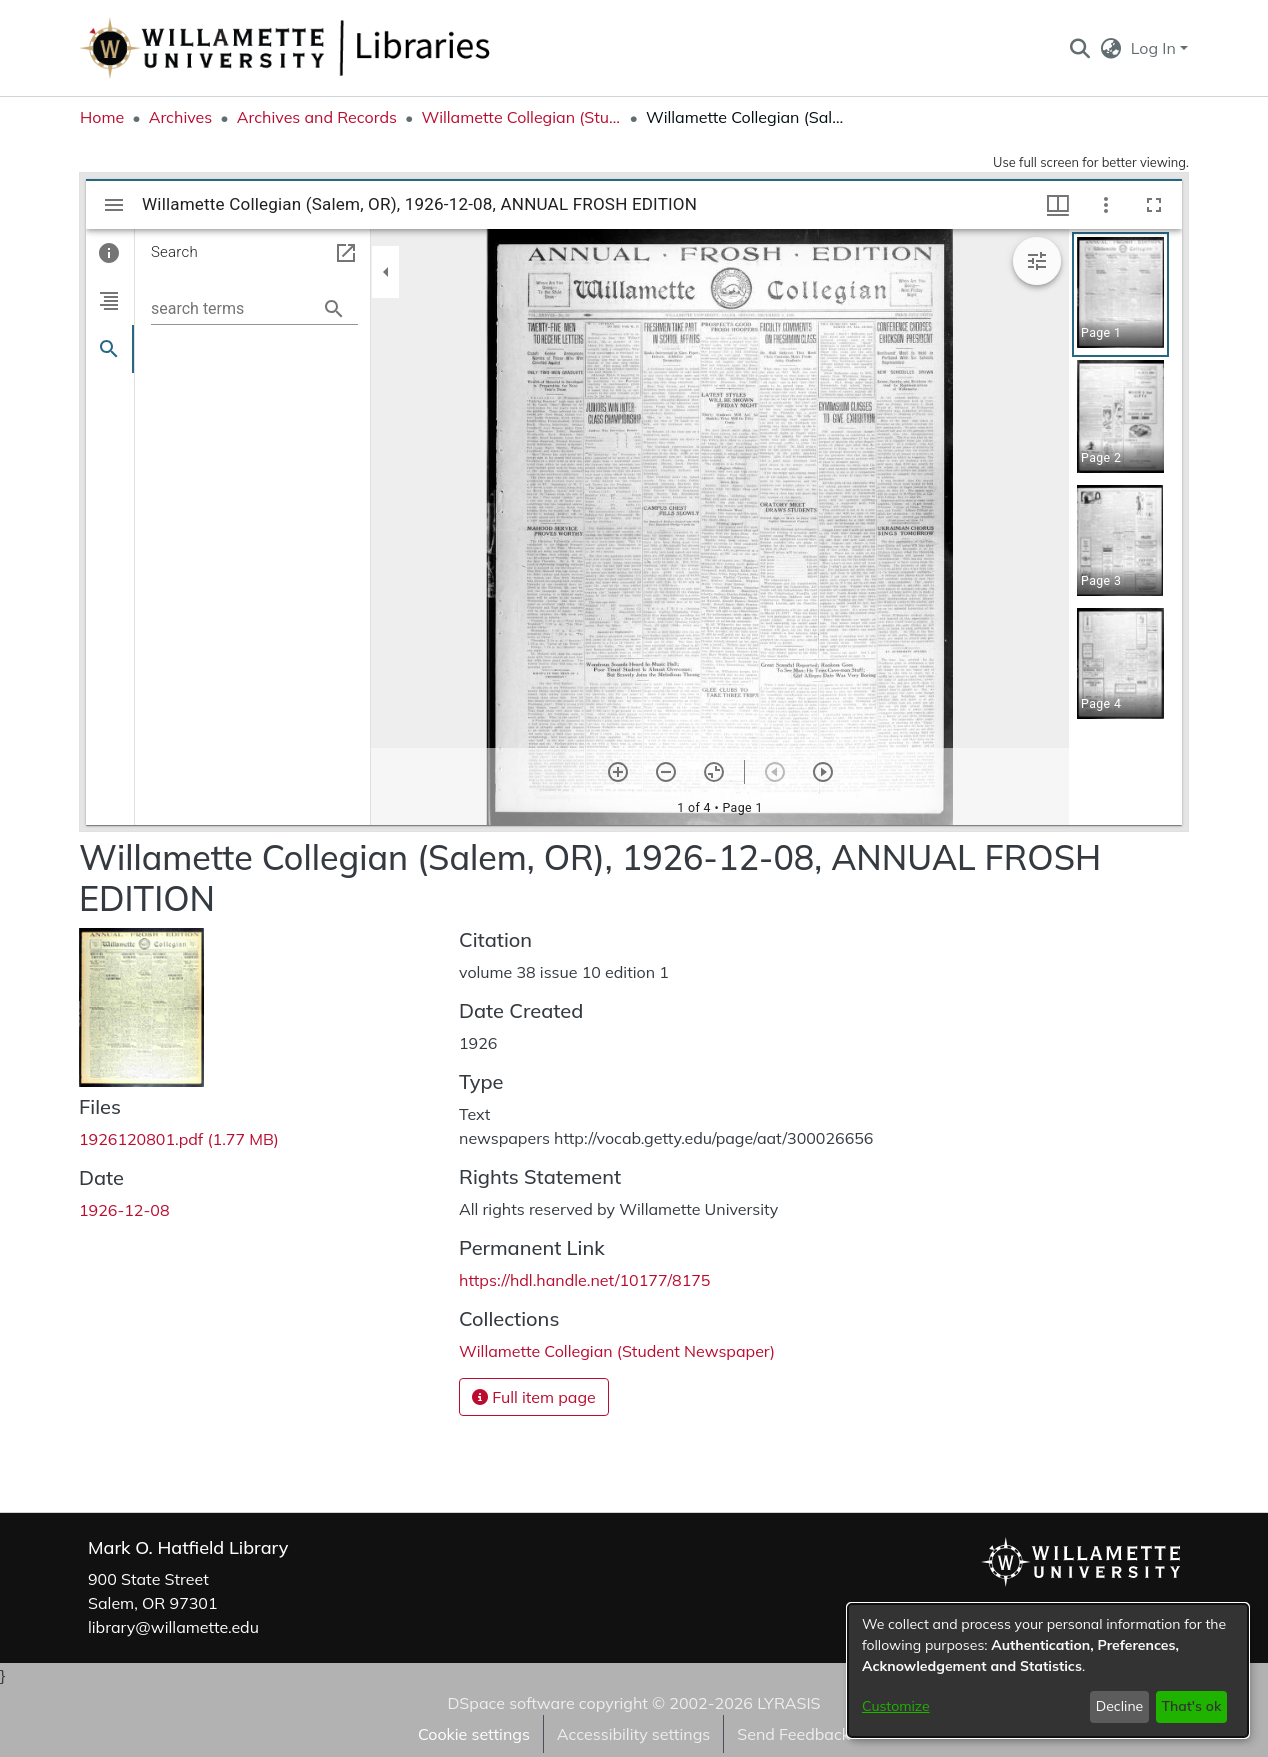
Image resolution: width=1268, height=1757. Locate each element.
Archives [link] (181, 117)
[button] (1079, 48)
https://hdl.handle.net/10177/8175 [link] (584, 1280)
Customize (896, 1706)
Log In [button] (1155, 48)
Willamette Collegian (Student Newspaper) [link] (521, 117)
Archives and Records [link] (317, 117)
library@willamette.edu (173, 1627)
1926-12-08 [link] (124, 1210)
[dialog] (1048, 1670)
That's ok (1191, 1706)
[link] (179, 1139)
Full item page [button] (534, 1397)
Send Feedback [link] (793, 1734)
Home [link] (102, 117)
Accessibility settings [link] (633, 1734)
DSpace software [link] (510, 1703)
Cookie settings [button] (474, 1734)
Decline (1120, 1706)
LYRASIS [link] (788, 1703)
